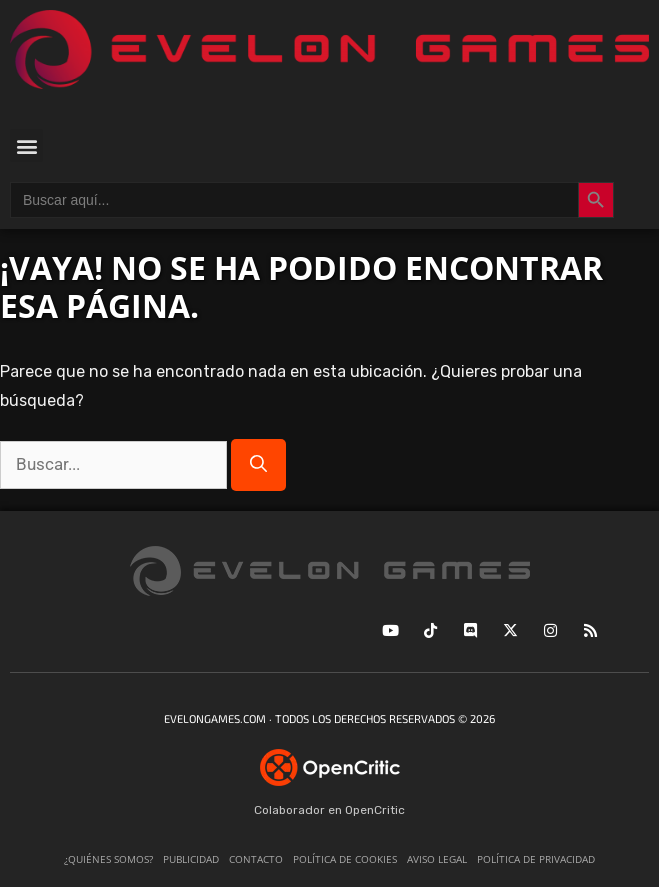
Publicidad (191, 859)
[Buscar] (258, 464)
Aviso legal (437, 859)
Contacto (256, 859)
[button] (26, 145)
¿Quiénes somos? (108, 859)
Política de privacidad (536, 859)
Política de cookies (345, 859)
